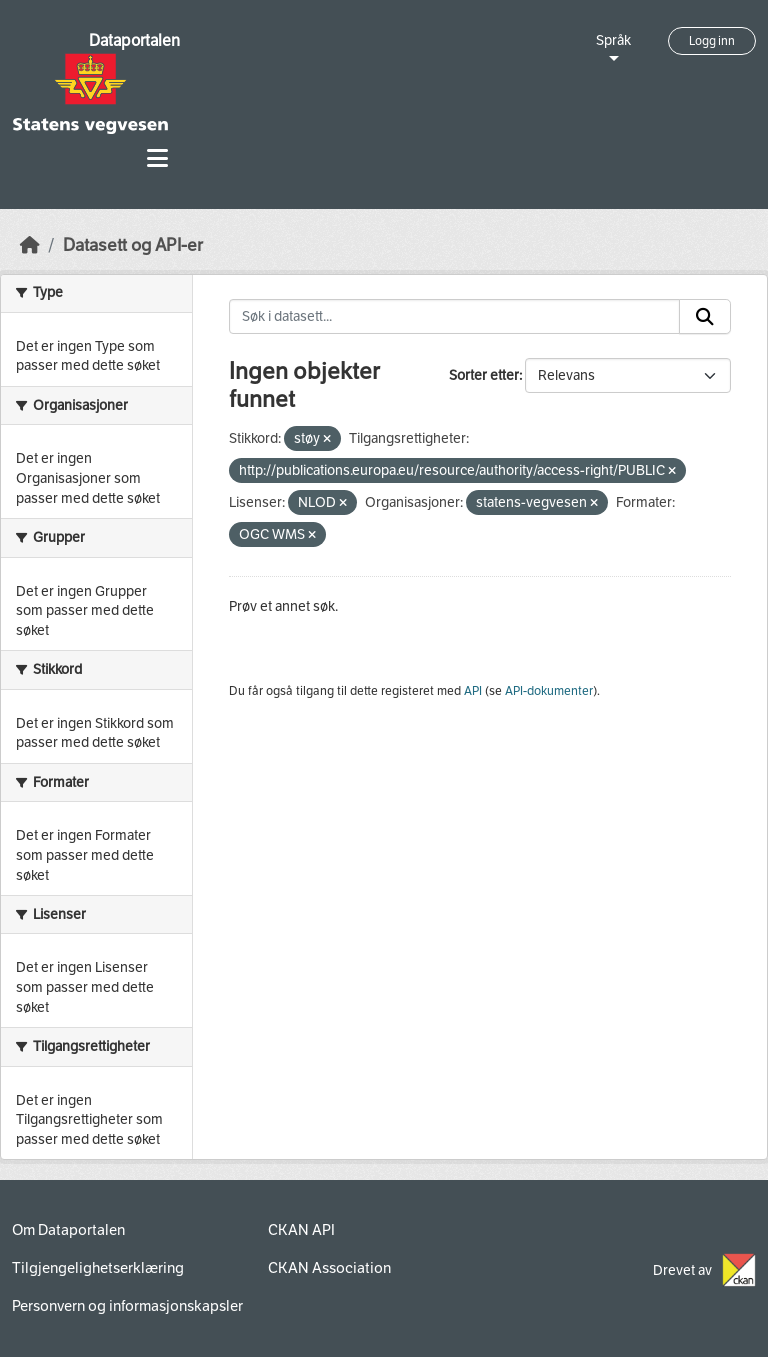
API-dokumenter (549, 691)
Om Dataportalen (68, 1230)
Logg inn (712, 41)
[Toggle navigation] (157, 158)
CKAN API (301, 1230)
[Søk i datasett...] (455, 317)
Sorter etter (484, 375)
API (473, 691)
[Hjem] (30, 245)
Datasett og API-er (133, 245)
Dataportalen (134, 40)
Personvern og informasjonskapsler (127, 1306)
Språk (613, 40)
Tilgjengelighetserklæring (98, 1268)
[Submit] (705, 317)
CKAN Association (329, 1268)
